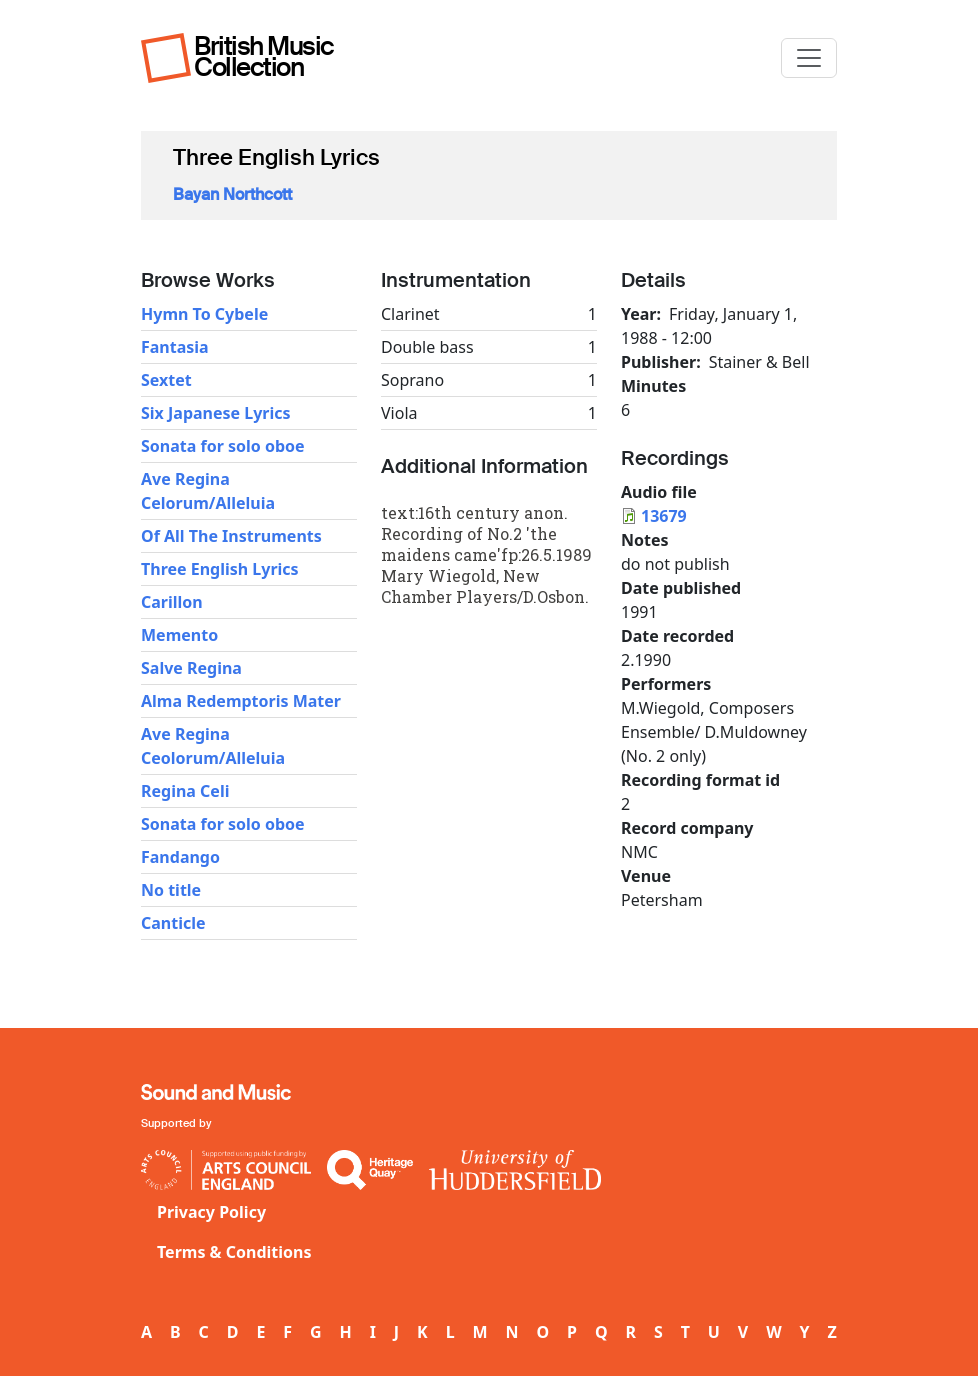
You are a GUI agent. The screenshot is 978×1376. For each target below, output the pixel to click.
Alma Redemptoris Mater (241, 701)
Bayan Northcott (232, 194)
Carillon (172, 602)
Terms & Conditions (234, 1252)
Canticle (173, 923)
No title (171, 890)
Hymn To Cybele (204, 314)
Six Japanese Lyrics (216, 413)
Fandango (180, 857)
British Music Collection (264, 56)
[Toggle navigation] (809, 58)
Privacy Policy (211, 1212)
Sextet (166, 380)
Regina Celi (185, 791)
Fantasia (175, 347)
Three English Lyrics (220, 569)
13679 (664, 516)
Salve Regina (191, 668)
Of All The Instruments (231, 536)
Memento (179, 635)
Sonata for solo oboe (223, 446)
